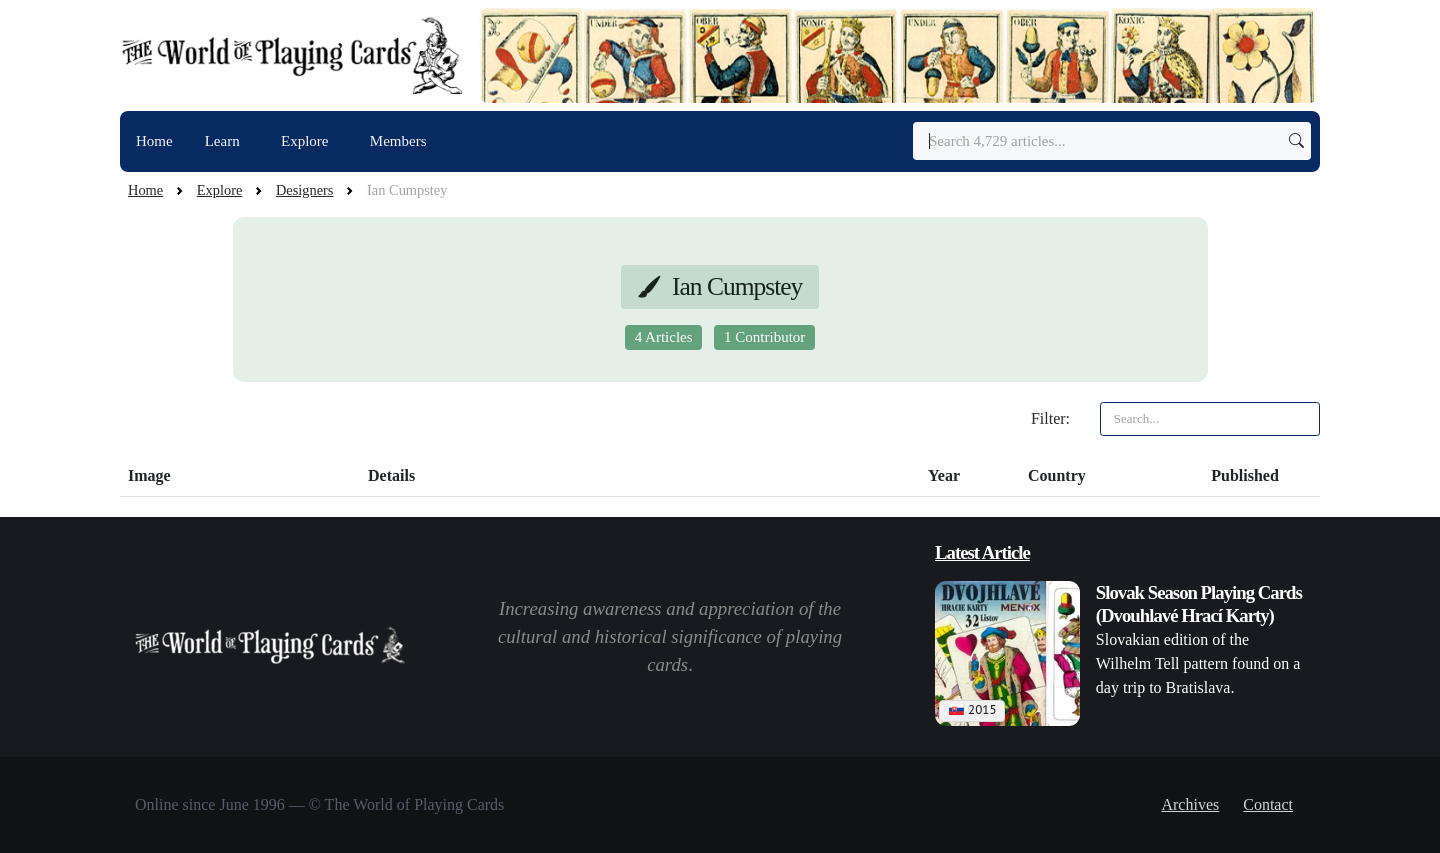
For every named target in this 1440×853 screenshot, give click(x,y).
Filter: (1050, 418)
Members (398, 141)
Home (154, 141)
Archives (1190, 804)
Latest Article (982, 552)
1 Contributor (764, 337)
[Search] (1112, 141)
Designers (305, 190)
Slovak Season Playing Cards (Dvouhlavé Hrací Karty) (1199, 604)
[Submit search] (1297, 141)
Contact (1268, 804)
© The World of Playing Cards (407, 804)
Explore (306, 141)
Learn (224, 141)
